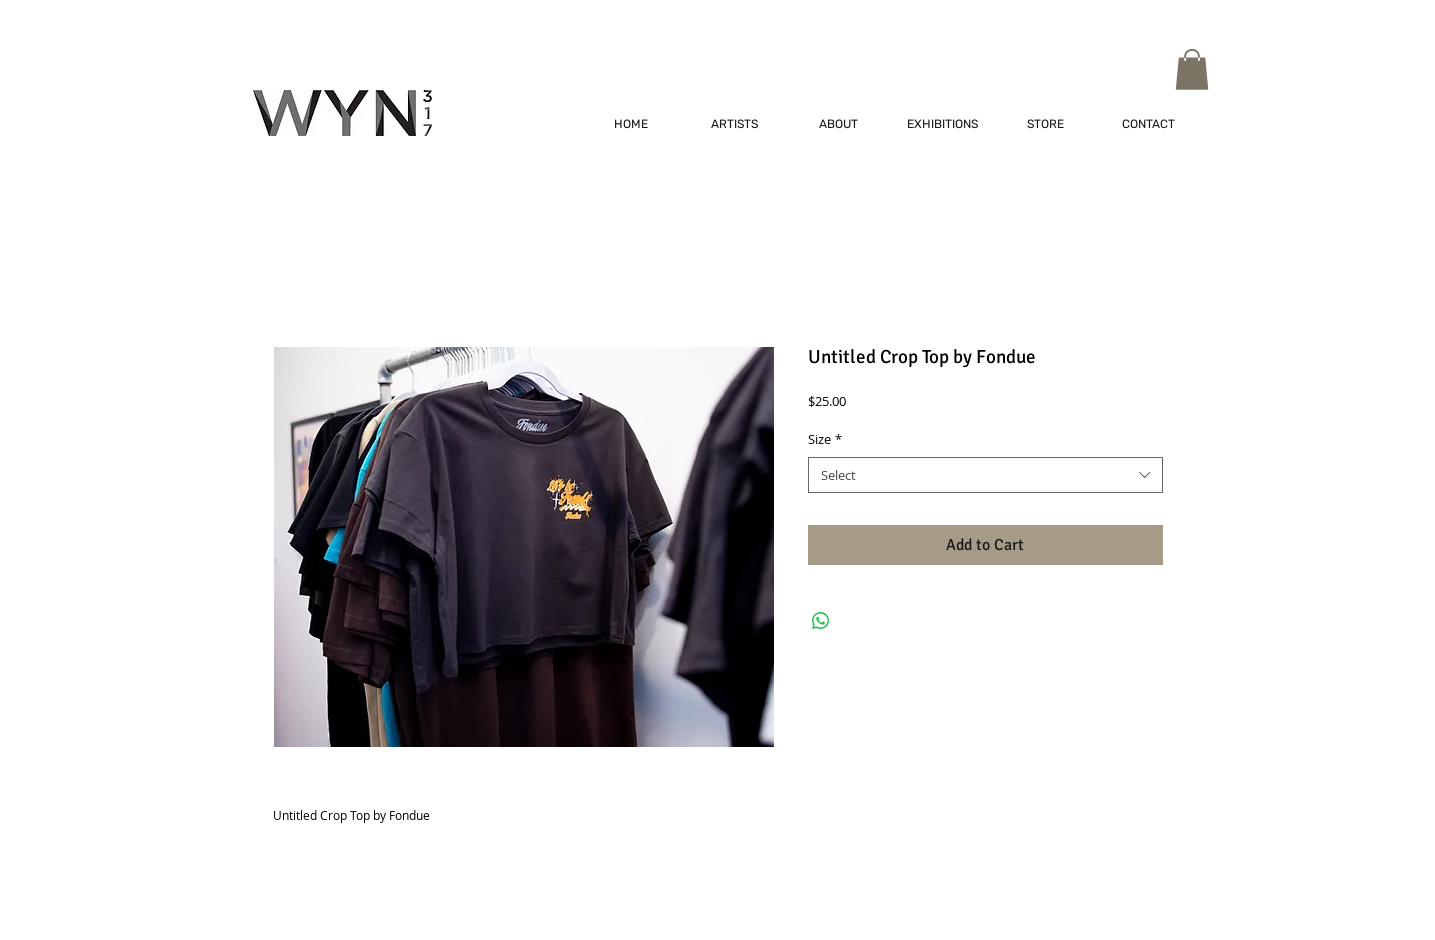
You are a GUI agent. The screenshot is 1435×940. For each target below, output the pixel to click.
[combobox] (985, 475)
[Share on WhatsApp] (821, 621)
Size (825, 439)
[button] (1192, 69)
